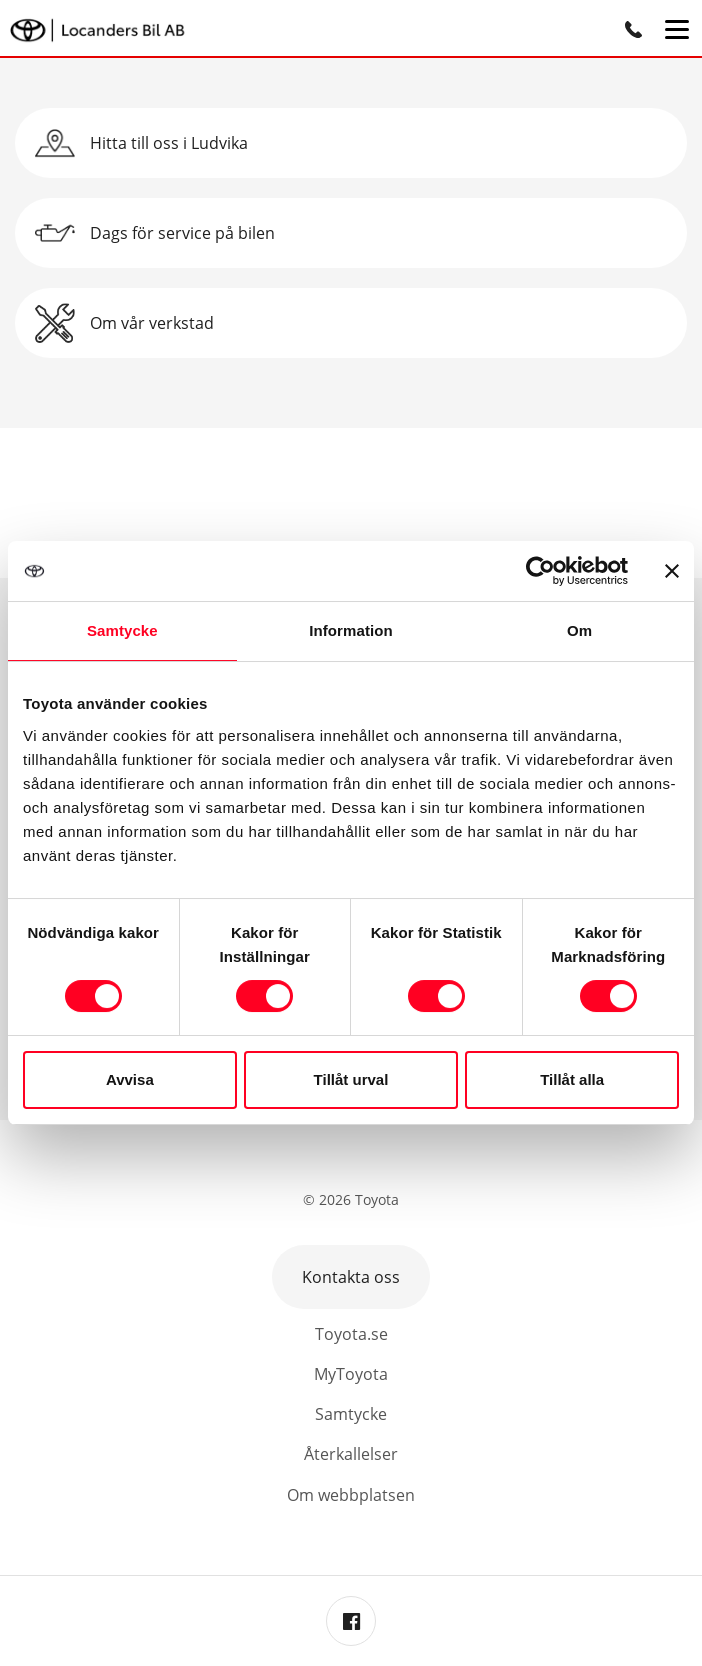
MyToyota (351, 1374)
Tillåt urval (351, 1079)
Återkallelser (351, 1454)
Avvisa (130, 1079)
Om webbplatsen (351, 1495)
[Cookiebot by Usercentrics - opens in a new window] (540, 571)
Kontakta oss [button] (351, 1277)
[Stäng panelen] (672, 571)
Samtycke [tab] (122, 630)
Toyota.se (351, 1334)
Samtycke (351, 1414)
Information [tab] (351, 630)
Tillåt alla (572, 1079)
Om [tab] (579, 630)
